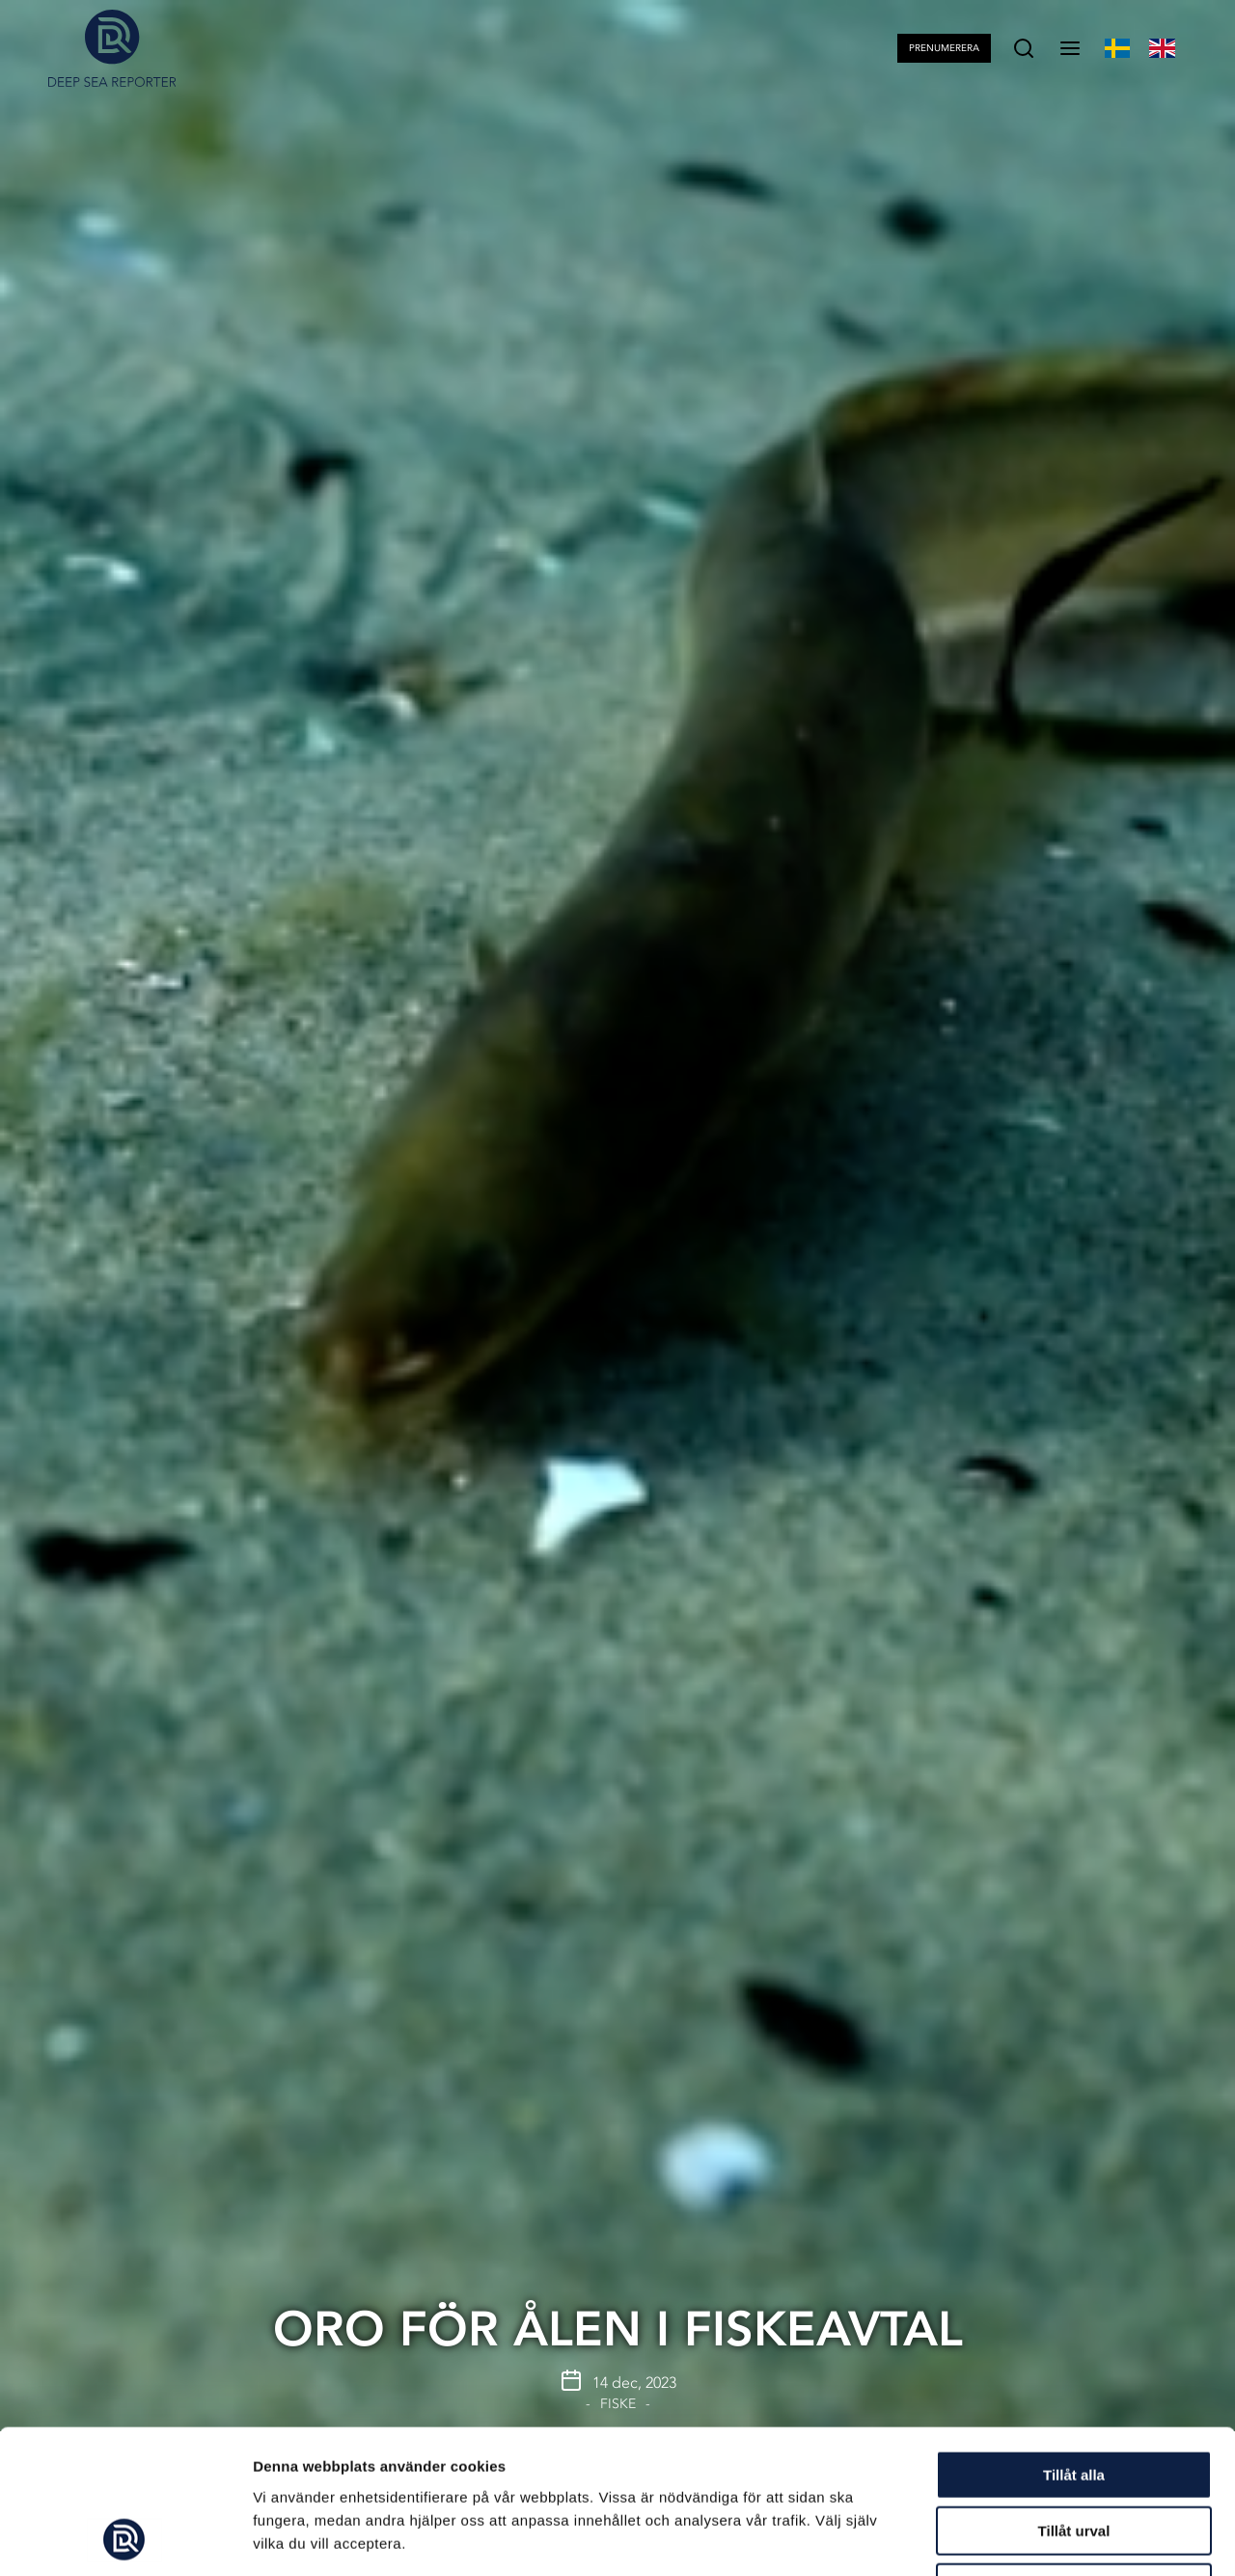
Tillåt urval (1074, 2397)
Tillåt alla (1074, 2340)
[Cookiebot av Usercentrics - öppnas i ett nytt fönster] (125, 2538)
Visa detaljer (1048, 2538)
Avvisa (1074, 2453)
